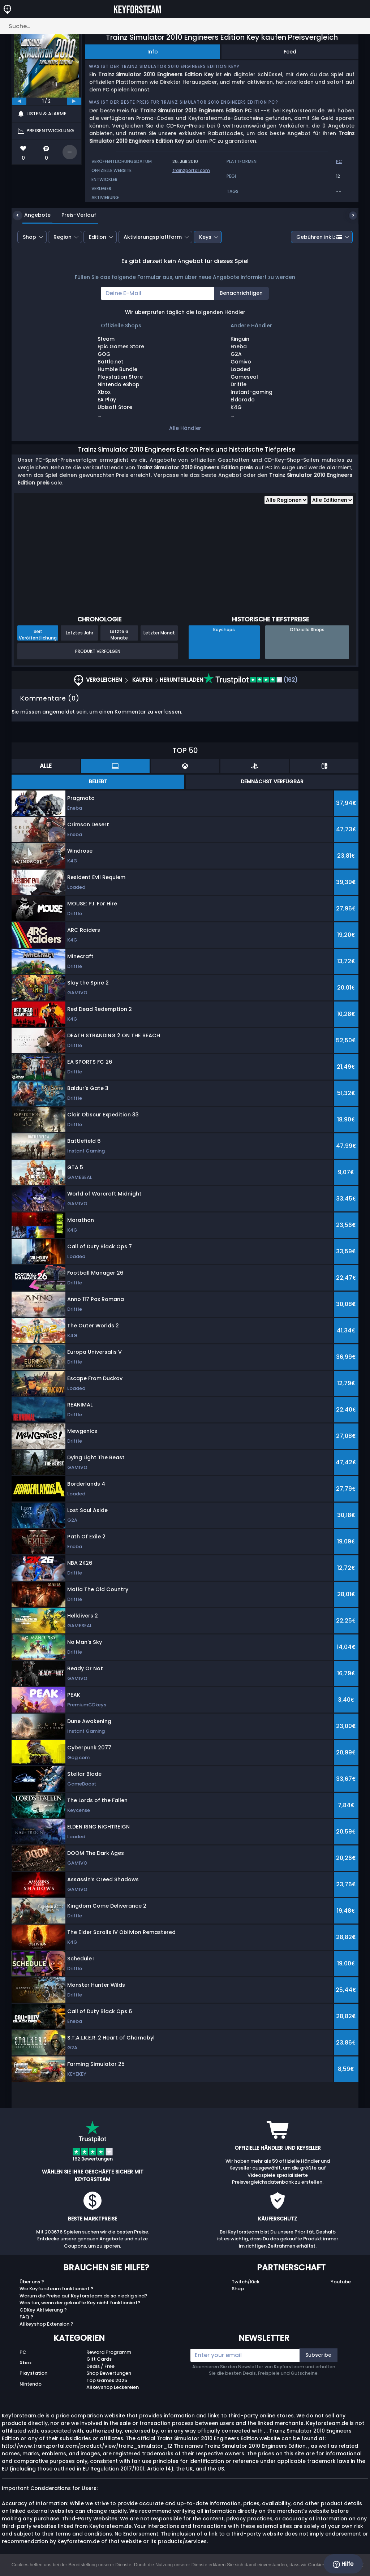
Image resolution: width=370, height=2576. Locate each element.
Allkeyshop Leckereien (112, 2387)
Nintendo (31, 2384)
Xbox (25, 2362)
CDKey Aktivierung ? (43, 2309)
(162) (250, 680)
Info (152, 51)
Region (62, 237)
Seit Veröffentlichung (38, 634)
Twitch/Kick (245, 2281)
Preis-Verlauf (73, 215)
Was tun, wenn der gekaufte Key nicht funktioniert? (80, 2302)
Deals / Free (100, 2366)
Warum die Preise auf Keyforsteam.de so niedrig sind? (83, 2295)
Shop (29, 237)
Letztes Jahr (79, 633)
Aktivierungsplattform (153, 237)
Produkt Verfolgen (97, 651)
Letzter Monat (159, 633)
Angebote (32, 215)
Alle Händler (185, 428)
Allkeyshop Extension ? (46, 2324)
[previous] (19, 101)
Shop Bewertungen (108, 2373)
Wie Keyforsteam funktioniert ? (57, 2288)
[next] (74, 101)
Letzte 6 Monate (119, 634)
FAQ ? (26, 2316)
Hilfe (343, 2564)
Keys (205, 237)
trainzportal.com (191, 170)
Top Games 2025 (106, 2380)
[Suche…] (185, 26)
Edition (97, 237)
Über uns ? (32, 2281)
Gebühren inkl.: (319, 237)
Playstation (33, 2373)
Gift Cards (99, 2359)
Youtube (341, 2281)
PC (23, 2352)
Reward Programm (108, 2352)
